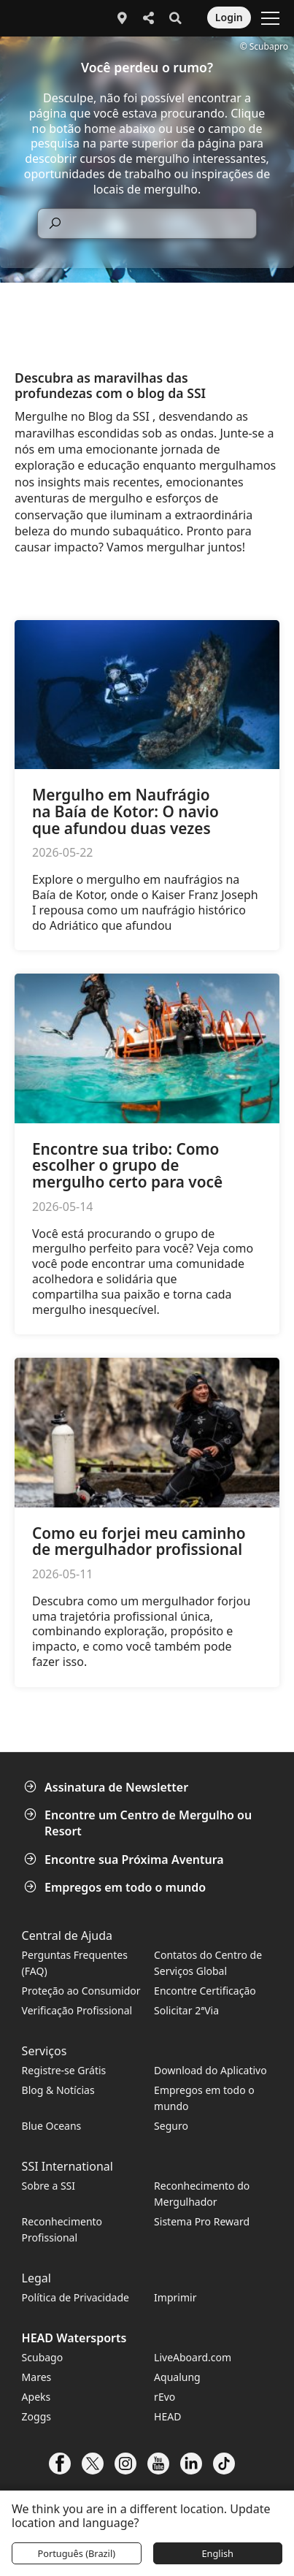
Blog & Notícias (58, 2090)
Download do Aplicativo (210, 2070)
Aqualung (177, 2377)
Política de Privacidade (75, 2297)
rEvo (164, 2397)
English (217, 2553)
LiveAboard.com (192, 2357)
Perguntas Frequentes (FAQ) (75, 1963)
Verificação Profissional (77, 2010)
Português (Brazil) (76, 2553)
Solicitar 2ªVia (186, 2010)
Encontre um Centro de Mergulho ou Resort (139, 1823)
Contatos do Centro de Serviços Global (208, 1963)
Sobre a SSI (48, 2186)
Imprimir (175, 2297)
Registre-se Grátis (64, 2070)
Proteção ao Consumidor (81, 1991)
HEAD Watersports (74, 2338)
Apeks (36, 2397)
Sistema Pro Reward (201, 2221)
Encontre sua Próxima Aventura (125, 1859)
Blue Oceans (52, 2126)
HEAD (167, 2416)
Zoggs (36, 2416)
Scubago (42, 2357)
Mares (37, 2377)
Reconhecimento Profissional (62, 2229)
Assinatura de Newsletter (107, 1787)
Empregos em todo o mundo (116, 1887)
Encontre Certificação (205, 1991)
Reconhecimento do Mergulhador (201, 2194)
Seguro (171, 2126)
